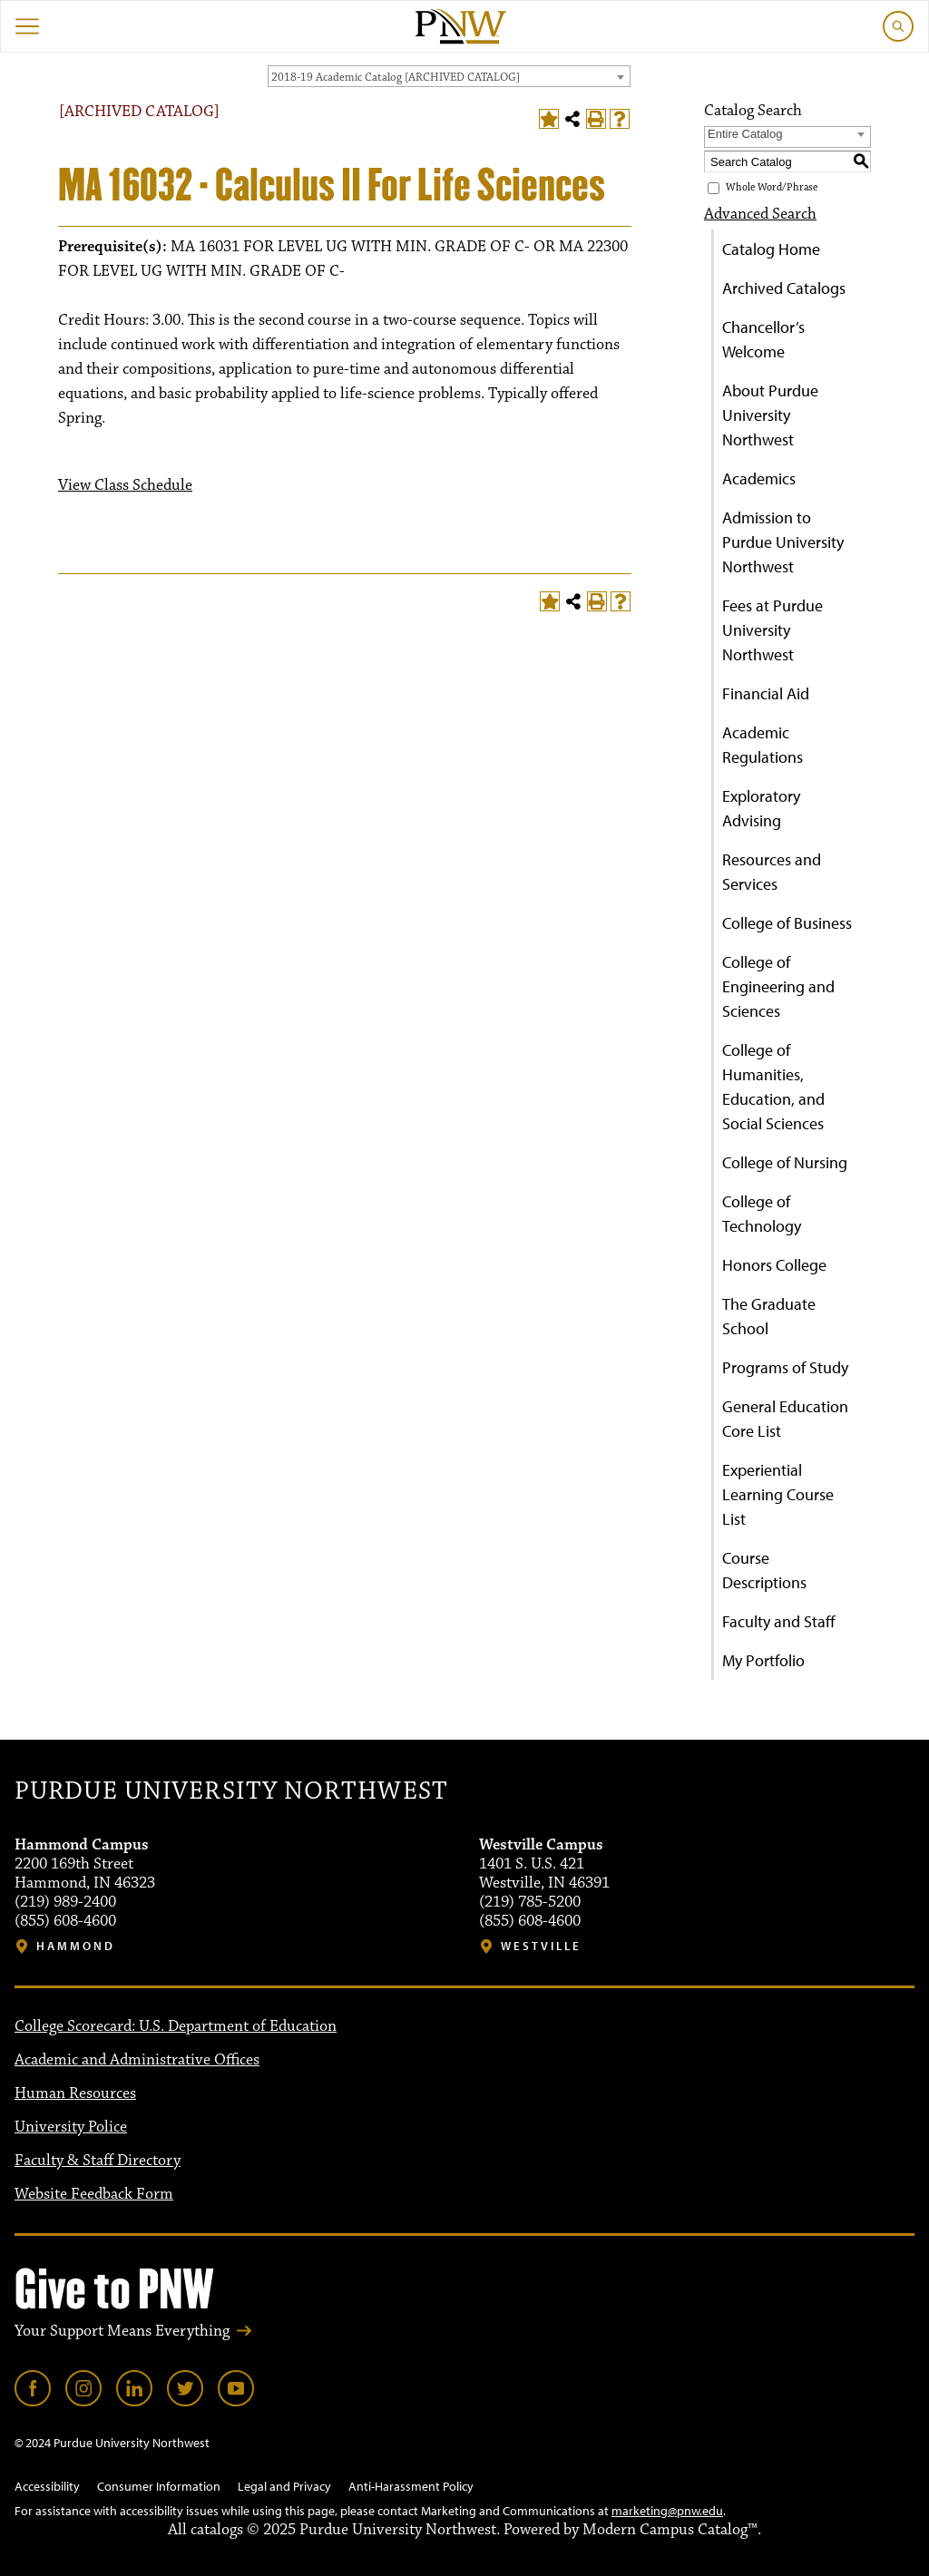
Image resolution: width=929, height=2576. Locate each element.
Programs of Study (785, 1367)
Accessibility (47, 2486)
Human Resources (75, 2093)
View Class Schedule (125, 485)
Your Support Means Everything (122, 2331)
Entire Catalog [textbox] (745, 134)
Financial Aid (765, 693)
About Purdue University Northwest (770, 415)
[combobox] (449, 76)
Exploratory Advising (761, 808)
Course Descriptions (764, 1570)
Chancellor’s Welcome (763, 339)
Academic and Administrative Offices (137, 2060)
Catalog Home (771, 249)
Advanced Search (760, 214)
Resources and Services (771, 871)
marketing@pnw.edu (667, 2511)
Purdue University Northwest (231, 1791)
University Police (71, 2127)
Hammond (75, 1946)
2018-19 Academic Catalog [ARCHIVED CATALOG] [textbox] (395, 77)
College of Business (787, 922)
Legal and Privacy (284, 2486)
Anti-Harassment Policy (411, 2486)
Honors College (774, 1264)
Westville (541, 1946)
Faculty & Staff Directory (98, 2161)
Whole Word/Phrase (771, 187)
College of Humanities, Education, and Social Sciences (773, 1086)
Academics (759, 478)
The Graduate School (769, 1316)
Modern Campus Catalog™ (670, 2530)
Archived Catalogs (784, 288)
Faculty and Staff (779, 1621)
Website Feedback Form (94, 2194)
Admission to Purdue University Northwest (783, 542)
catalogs (217, 2530)
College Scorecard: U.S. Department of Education (176, 2026)
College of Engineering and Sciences (778, 986)
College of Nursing (784, 1162)
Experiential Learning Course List (778, 1494)
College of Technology (761, 1213)
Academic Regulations (762, 744)
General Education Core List (785, 1418)
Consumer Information (158, 2486)
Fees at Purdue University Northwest (772, 630)
